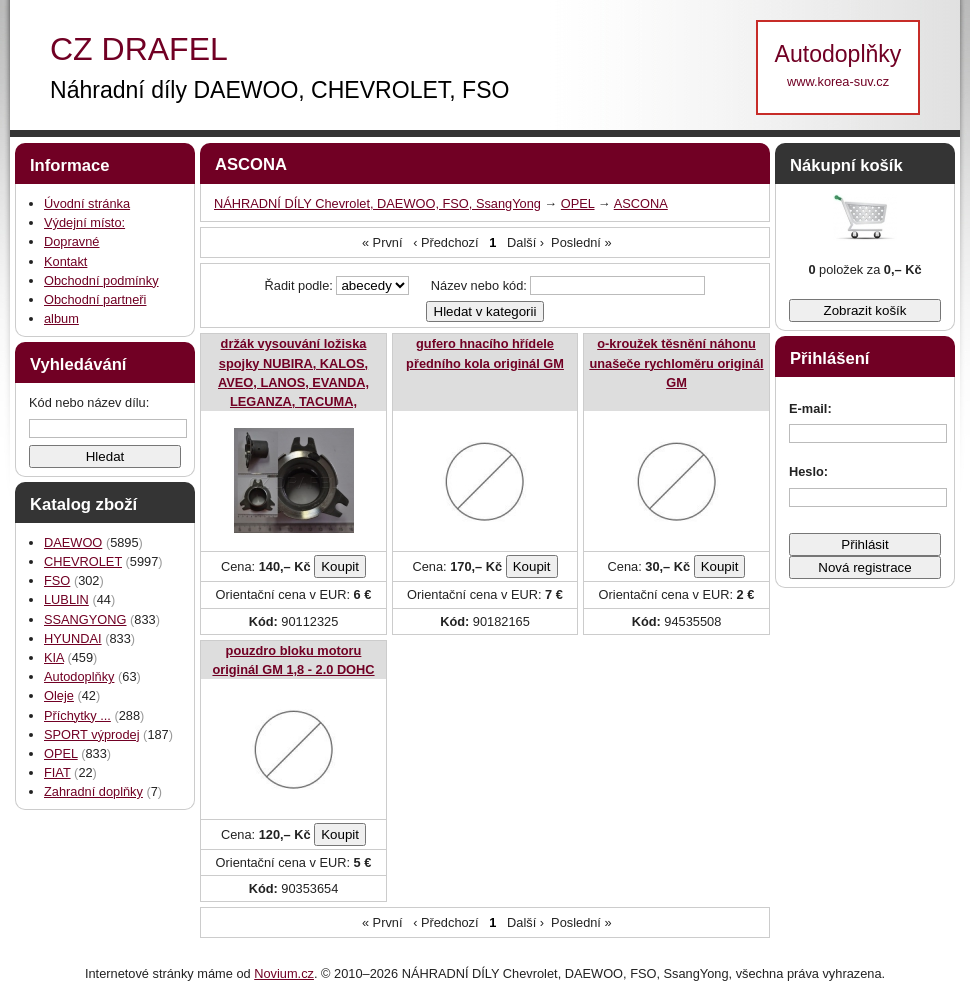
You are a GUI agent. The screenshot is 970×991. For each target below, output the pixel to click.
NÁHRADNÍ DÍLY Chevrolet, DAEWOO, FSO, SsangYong (377, 203)
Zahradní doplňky (93, 791)
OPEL (61, 753)
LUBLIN (66, 599)
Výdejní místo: (84, 222)
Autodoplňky (79, 676)
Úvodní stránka (87, 203)
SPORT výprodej (92, 734)
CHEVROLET (83, 561)
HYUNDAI (73, 638)
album (61, 318)
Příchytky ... (77, 715)
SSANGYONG (85, 619)
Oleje (59, 695)
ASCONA (641, 203)
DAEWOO (73, 542)
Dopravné (72, 241)
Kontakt (65, 261)
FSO (57, 580)
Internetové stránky (139, 973)
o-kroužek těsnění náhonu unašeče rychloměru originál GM (676, 362)
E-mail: (810, 408)
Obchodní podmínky (101, 280)
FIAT (57, 772)
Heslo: (808, 471)
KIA (54, 657)
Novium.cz (284, 973)
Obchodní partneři (95, 299)
